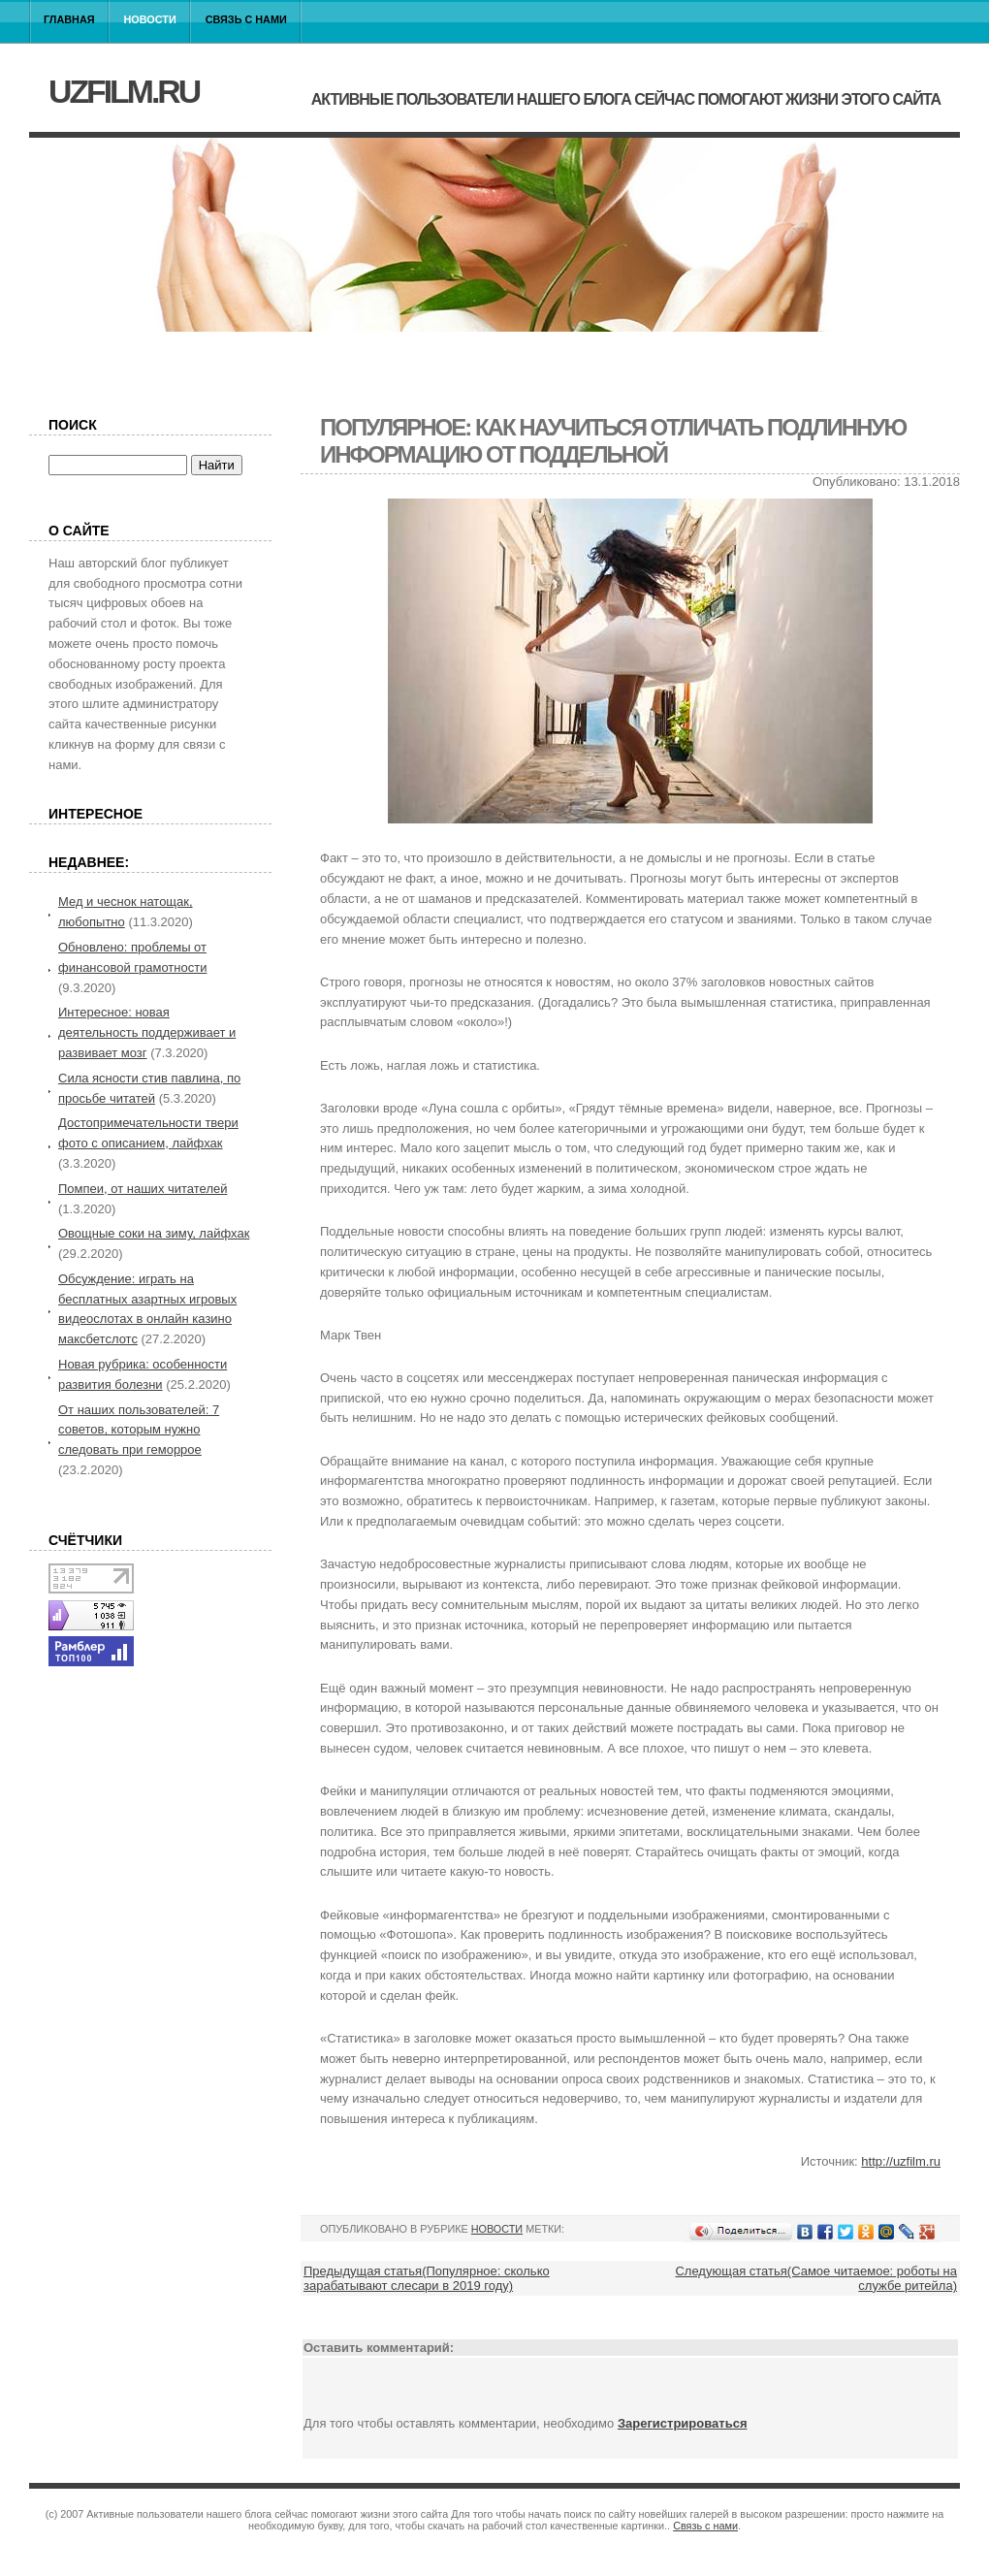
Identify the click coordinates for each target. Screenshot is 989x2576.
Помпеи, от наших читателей (142, 1188)
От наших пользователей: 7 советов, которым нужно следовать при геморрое (138, 1430)
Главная (69, 19)
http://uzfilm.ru (901, 2161)
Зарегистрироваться (683, 2423)
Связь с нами (246, 19)
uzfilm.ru (123, 91)
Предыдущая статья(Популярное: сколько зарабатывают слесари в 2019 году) (426, 2278)
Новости (150, 19)
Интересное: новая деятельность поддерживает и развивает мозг (147, 1032)
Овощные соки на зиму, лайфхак (153, 1233)
